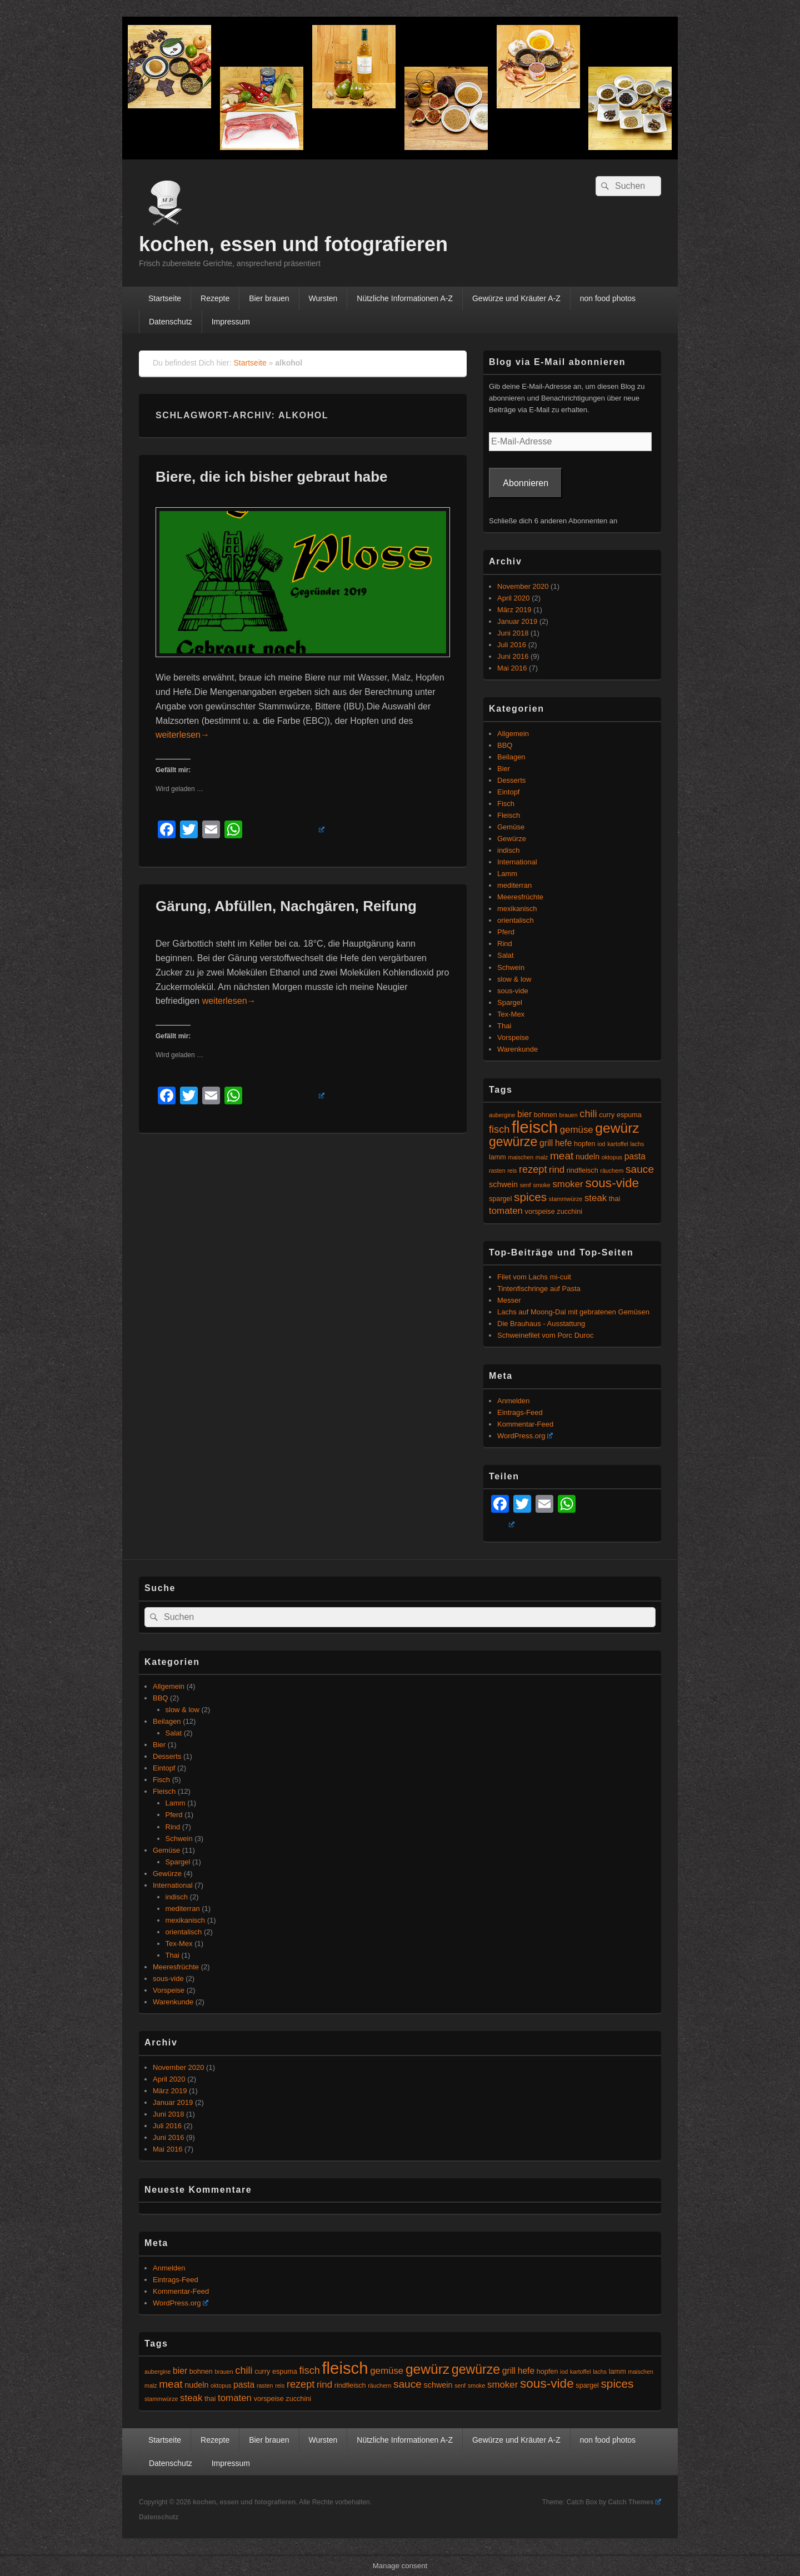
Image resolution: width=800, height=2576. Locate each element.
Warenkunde (517, 1049)
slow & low (514, 979)
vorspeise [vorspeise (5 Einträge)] (540, 1212)
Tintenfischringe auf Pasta (539, 1288)
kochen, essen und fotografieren (293, 244)
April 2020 (513, 598)
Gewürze (511, 838)
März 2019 (514, 610)
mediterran (514, 885)
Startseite (164, 298)
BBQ (504, 745)
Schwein (510, 967)
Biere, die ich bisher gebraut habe (272, 476)
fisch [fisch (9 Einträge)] (499, 1129)
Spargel (509, 1002)
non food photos (608, 298)
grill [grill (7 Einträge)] (546, 1143)
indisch (508, 850)
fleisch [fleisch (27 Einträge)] (535, 1127)
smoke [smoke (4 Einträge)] (541, 1185)
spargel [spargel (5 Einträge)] (500, 1199)
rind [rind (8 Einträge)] (556, 1169)
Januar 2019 (517, 621)
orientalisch (515, 920)
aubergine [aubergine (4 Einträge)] (502, 1115)
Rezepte (215, 298)
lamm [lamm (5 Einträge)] (497, 1157)
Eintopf (508, 792)
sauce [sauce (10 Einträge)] (640, 1169)
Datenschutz (170, 321)
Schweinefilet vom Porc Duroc (545, 1335)
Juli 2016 (511, 645)
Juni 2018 (512, 633)
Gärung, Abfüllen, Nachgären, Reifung (286, 906)
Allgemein (513, 733)
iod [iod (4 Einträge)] (601, 1144)
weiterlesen (182, 734)
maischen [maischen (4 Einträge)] (521, 1157)
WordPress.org (525, 1436)
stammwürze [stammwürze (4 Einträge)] (565, 1199)
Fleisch (508, 815)
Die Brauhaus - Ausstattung (541, 1323)
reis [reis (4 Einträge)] (512, 1170)
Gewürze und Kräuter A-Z (516, 298)
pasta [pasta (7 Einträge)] (635, 1156)
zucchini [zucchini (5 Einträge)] (569, 1212)
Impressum (231, 321)
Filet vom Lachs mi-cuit (534, 1277)
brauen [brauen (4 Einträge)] (568, 1115)
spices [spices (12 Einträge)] (530, 1197)
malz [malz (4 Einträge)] (542, 1157)
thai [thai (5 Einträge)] (614, 1199)
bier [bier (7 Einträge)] (524, 1114)
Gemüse (510, 827)
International (517, 862)
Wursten (322, 298)
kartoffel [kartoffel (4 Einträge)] (617, 1144)
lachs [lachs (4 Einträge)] (637, 1144)
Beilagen (511, 757)
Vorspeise (513, 1037)
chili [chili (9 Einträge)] (588, 1113)
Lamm (507, 873)
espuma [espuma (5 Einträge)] (629, 1115)
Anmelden (513, 1401)
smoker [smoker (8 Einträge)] (567, 1184)
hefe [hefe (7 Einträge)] (563, 1143)
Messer (509, 1300)
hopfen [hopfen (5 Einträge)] (585, 1144)
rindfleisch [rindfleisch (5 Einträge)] (582, 1170)
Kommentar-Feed (525, 1424)
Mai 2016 (512, 668)
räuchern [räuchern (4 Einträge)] (611, 1170)
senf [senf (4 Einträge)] (525, 1185)
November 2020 (523, 586)
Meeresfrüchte (520, 897)
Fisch (505, 803)
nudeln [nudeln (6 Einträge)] (587, 1156)
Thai (504, 1026)
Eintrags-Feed (520, 1412)
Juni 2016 (512, 656)
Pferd (505, 932)
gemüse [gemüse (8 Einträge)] (576, 1129)
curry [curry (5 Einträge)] (606, 1115)
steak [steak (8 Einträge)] (595, 1198)
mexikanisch (517, 908)
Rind (504, 943)
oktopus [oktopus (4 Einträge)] (612, 1157)
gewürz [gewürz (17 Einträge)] (617, 1128)
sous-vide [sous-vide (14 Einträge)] (612, 1183)
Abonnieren (525, 483)
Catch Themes (634, 2502)
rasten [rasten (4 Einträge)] (497, 1170)
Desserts (511, 780)
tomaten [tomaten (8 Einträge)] (506, 1211)
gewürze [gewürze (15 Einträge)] (513, 1141)
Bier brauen (269, 298)
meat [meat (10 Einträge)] (561, 1156)
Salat (505, 955)
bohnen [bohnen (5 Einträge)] (545, 1115)
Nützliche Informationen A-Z (405, 298)
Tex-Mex (510, 1014)
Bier (503, 768)
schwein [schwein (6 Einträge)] (503, 1184)
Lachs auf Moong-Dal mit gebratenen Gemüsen (573, 1312)
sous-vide (512, 991)
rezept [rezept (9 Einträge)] (533, 1169)
